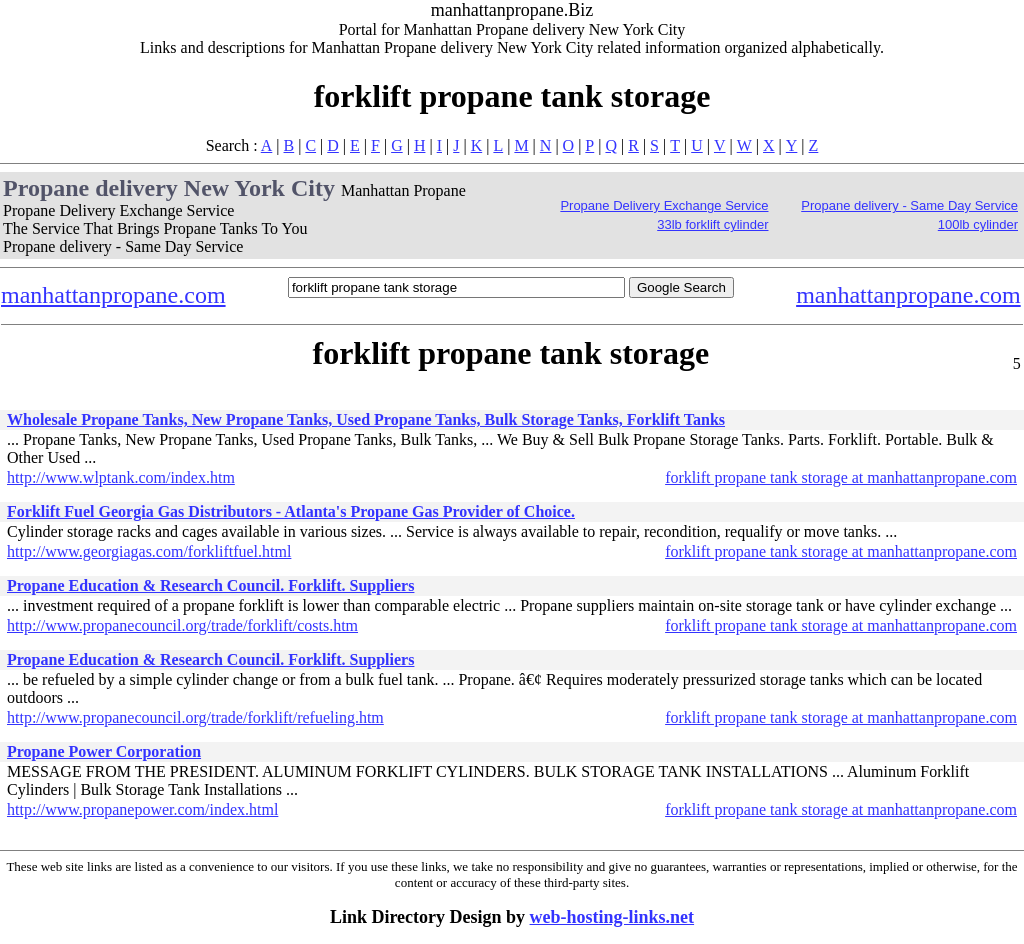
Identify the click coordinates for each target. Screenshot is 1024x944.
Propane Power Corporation (104, 751)
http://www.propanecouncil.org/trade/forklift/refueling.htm (195, 717)
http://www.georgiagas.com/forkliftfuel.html (149, 551)
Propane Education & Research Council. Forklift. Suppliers (210, 585)
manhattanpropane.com (113, 295)
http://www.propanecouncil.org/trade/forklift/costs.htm (182, 625)
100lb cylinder (978, 224)
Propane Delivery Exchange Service (664, 205)
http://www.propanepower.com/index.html (142, 809)
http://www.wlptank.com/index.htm (121, 477)
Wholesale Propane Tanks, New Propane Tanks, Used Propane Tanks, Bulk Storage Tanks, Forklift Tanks (366, 419)
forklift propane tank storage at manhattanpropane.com (841, 477)
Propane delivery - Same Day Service (909, 205)
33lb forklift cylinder (712, 224)
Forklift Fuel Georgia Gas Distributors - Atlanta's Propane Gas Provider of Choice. (291, 511)
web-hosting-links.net (612, 917)
